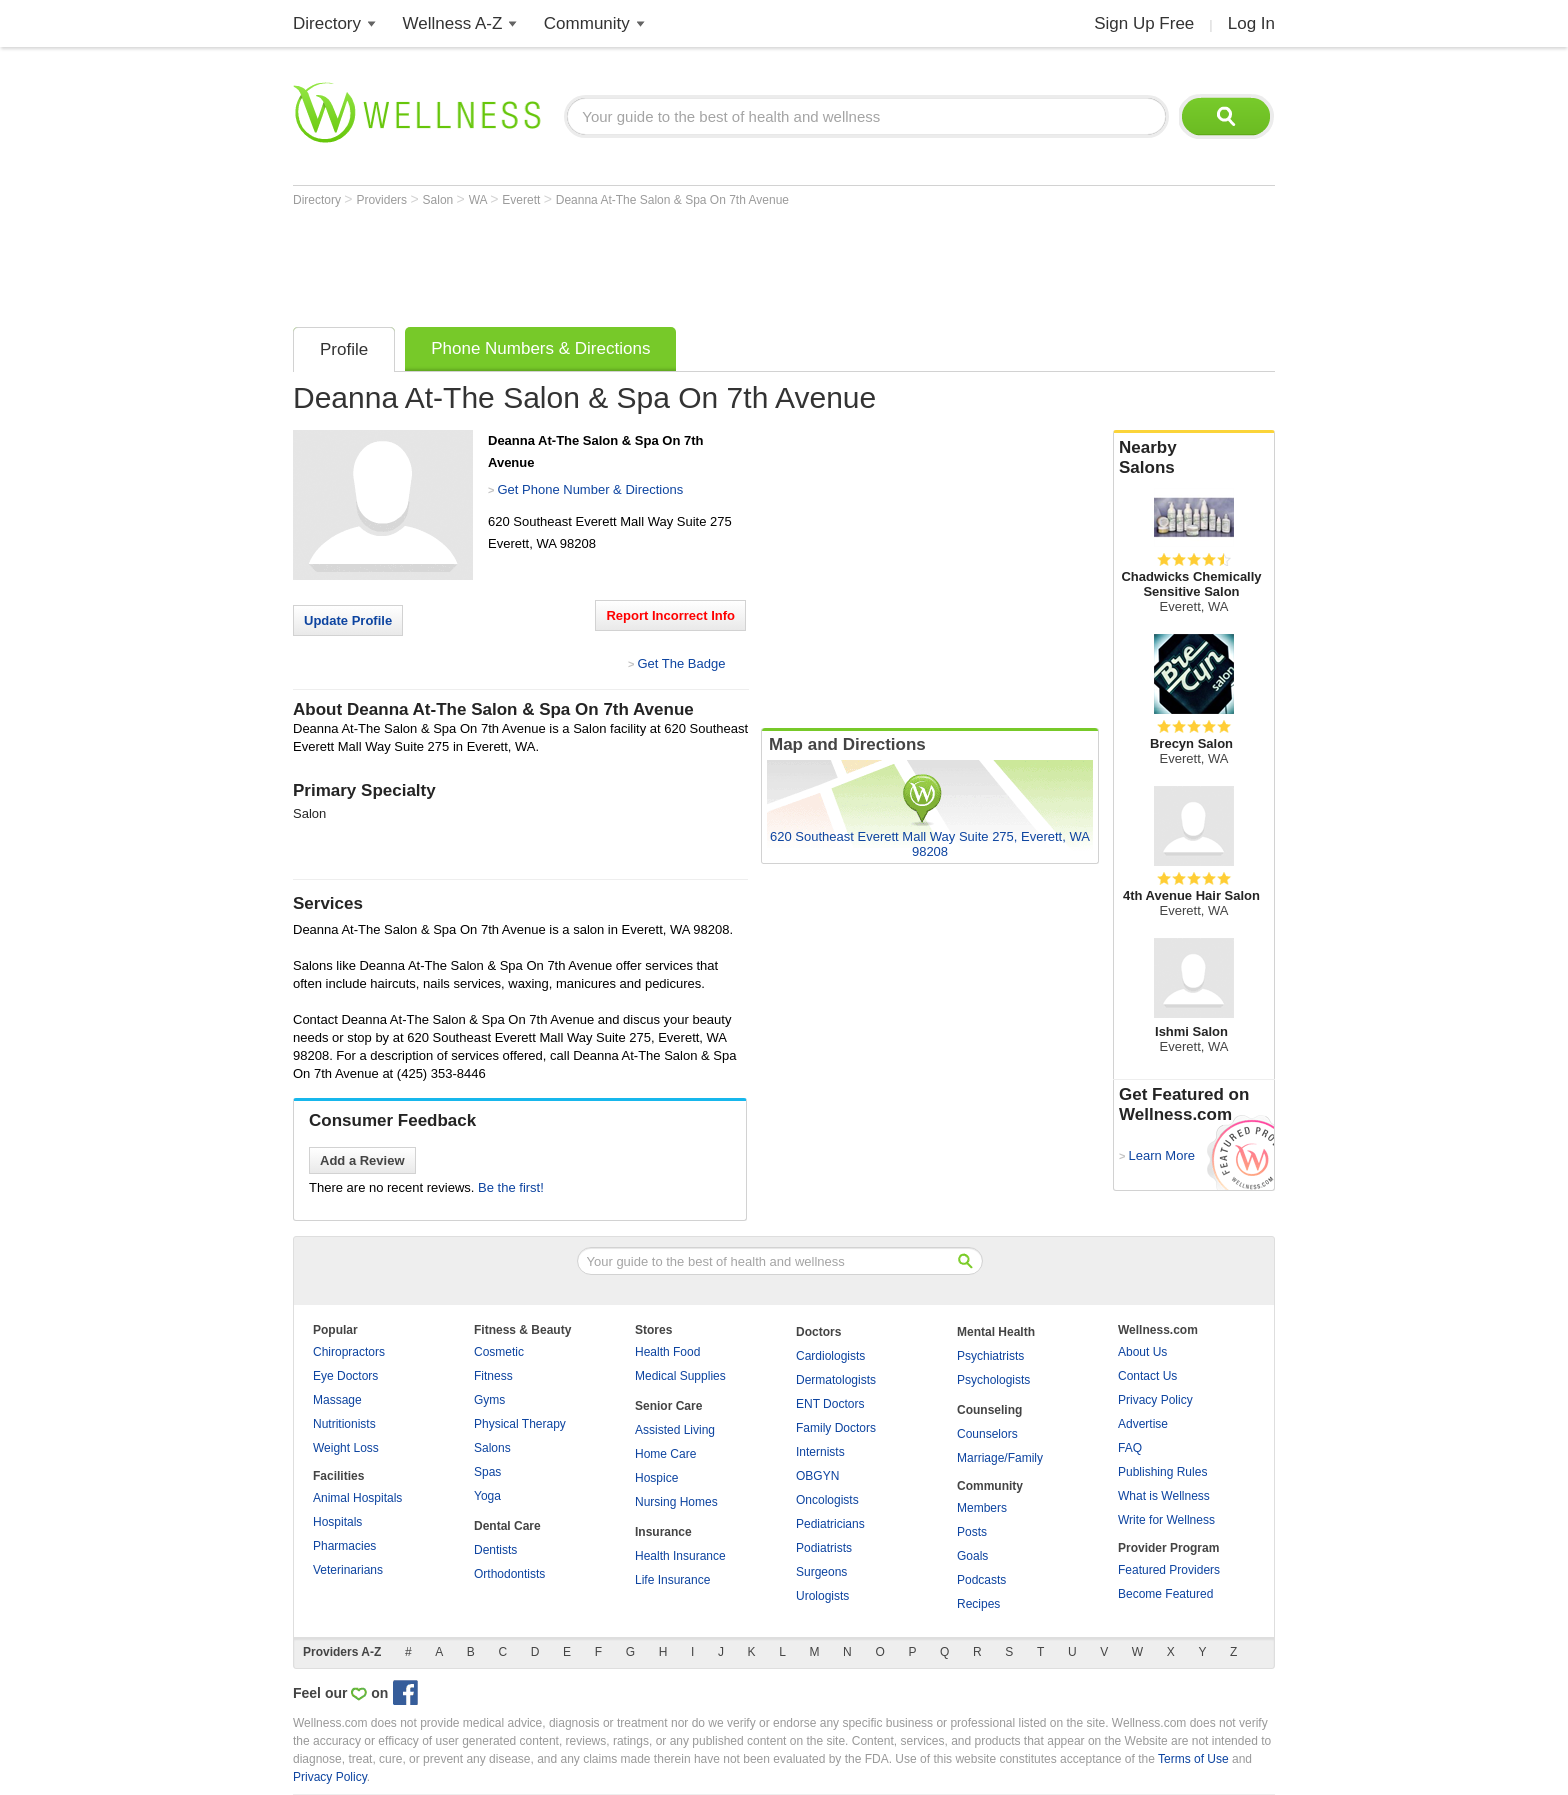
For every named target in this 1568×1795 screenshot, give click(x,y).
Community (587, 23)
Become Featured (1165, 1594)
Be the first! (511, 1187)
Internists (820, 1452)
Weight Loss (346, 1448)
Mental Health (996, 1332)
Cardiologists (830, 1356)
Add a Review (362, 1160)
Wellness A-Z (453, 23)
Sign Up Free (1144, 23)
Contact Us (1147, 1376)
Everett (522, 200)
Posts (972, 1532)
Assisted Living (675, 1430)
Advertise (1143, 1424)
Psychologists (993, 1380)
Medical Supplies (680, 1376)
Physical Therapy (520, 1424)
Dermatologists (836, 1380)
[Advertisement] (657, 262)
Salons (492, 1448)
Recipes (978, 1604)
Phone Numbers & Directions (540, 348)
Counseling (989, 1410)
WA (480, 200)
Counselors (987, 1434)
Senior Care (668, 1406)
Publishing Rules (1162, 1472)
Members (982, 1508)
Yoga (487, 1496)
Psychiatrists (990, 1356)
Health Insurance (680, 1556)
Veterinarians (348, 1570)
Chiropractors (349, 1352)
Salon (440, 200)
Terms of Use (1193, 1759)
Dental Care (507, 1526)
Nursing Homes (676, 1502)
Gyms (489, 1400)
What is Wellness (1164, 1496)
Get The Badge (681, 663)
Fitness (493, 1376)
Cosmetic (499, 1352)
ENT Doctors (830, 1404)
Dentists (495, 1550)
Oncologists (827, 1500)
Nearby (1194, 458)
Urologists (822, 1596)
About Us (1142, 1352)
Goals (972, 1556)
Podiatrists (824, 1548)
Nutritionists (344, 1424)
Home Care (665, 1454)
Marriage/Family (1000, 1458)
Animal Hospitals (357, 1498)
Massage (337, 1400)
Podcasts (981, 1580)
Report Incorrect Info (670, 615)
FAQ (1130, 1448)
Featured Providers (1169, 1570)
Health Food (667, 1352)
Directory (327, 23)
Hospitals (337, 1522)
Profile (344, 349)
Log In (1251, 23)
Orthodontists (509, 1574)
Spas (487, 1472)
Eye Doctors (345, 1376)
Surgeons (821, 1572)
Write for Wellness (1166, 1520)
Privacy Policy (1155, 1400)
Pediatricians (830, 1524)
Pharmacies (344, 1546)
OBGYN (817, 1476)
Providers (383, 200)
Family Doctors (836, 1428)
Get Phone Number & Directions (590, 489)
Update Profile (348, 620)
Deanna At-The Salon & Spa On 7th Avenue (672, 200)
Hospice (656, 1478)
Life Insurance (672, 1580)
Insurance (663, 1532)
